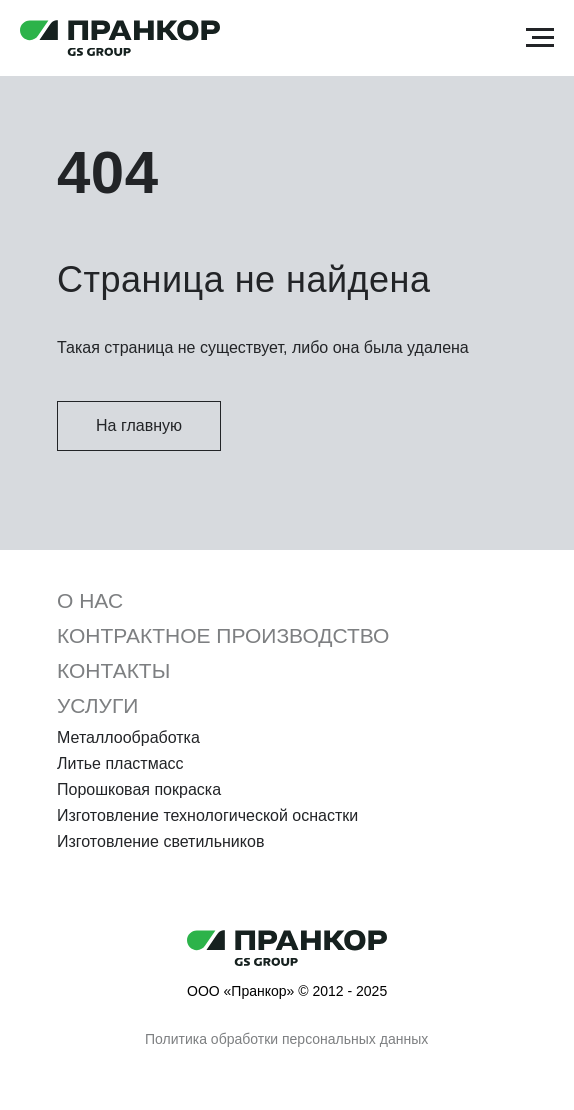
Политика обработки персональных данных (286, 1039)
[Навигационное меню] (540, 38)
